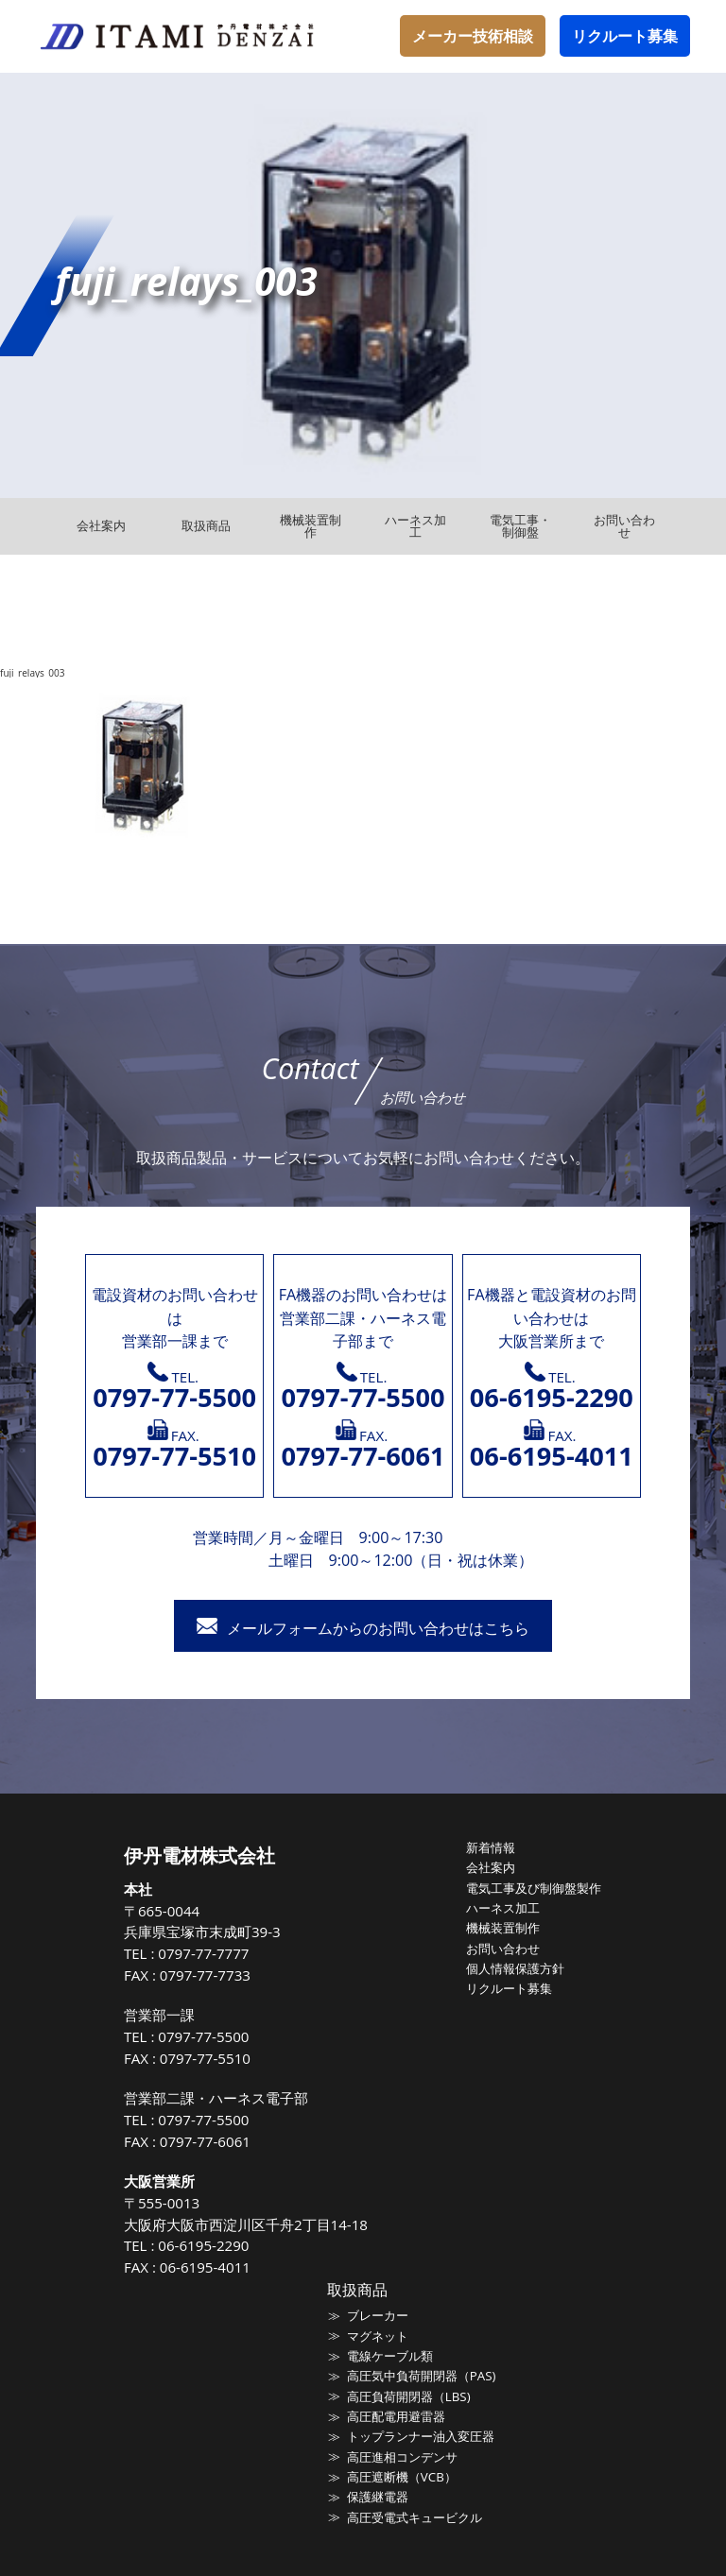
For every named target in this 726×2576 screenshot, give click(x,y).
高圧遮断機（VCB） (402, 2474)
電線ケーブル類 (390, 2354)
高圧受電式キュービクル (414, 2515)
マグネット (377, 2335)
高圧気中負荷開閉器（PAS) (421, 2374)
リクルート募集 (625, 36)
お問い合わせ (503, 1947)
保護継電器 (377, 2494)
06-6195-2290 (204, 2245)
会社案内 (490, 1867)
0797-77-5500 (204, 2036)
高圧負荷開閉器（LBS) (408, 2395)
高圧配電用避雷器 (396, 2415)
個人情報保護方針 (515, 1967)
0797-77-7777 (204, 1953)
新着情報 (490, 1847)
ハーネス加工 (503, 1906)
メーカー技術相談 (472, 36)
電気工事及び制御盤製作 (533, 1887)
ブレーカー (377, 2315)
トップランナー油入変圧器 (420, 2435)
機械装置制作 (503, 1926)
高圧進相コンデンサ (402, 2455)
